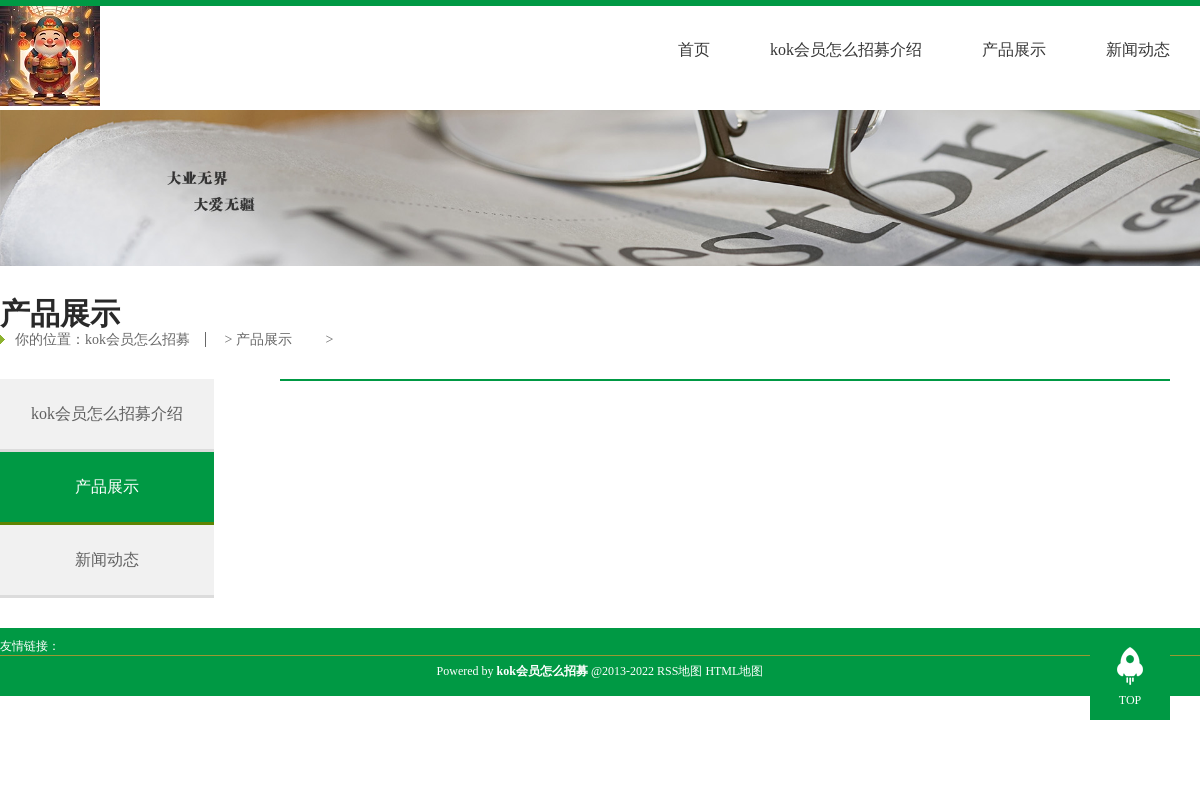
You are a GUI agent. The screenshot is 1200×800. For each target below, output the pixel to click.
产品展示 (1014, 49)
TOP (1130, 700)
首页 (694, 49)
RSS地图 (679, 671)
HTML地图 (734, 671)
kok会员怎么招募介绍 (846, 49)
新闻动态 (1138, 49)
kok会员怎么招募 (137, 339)
